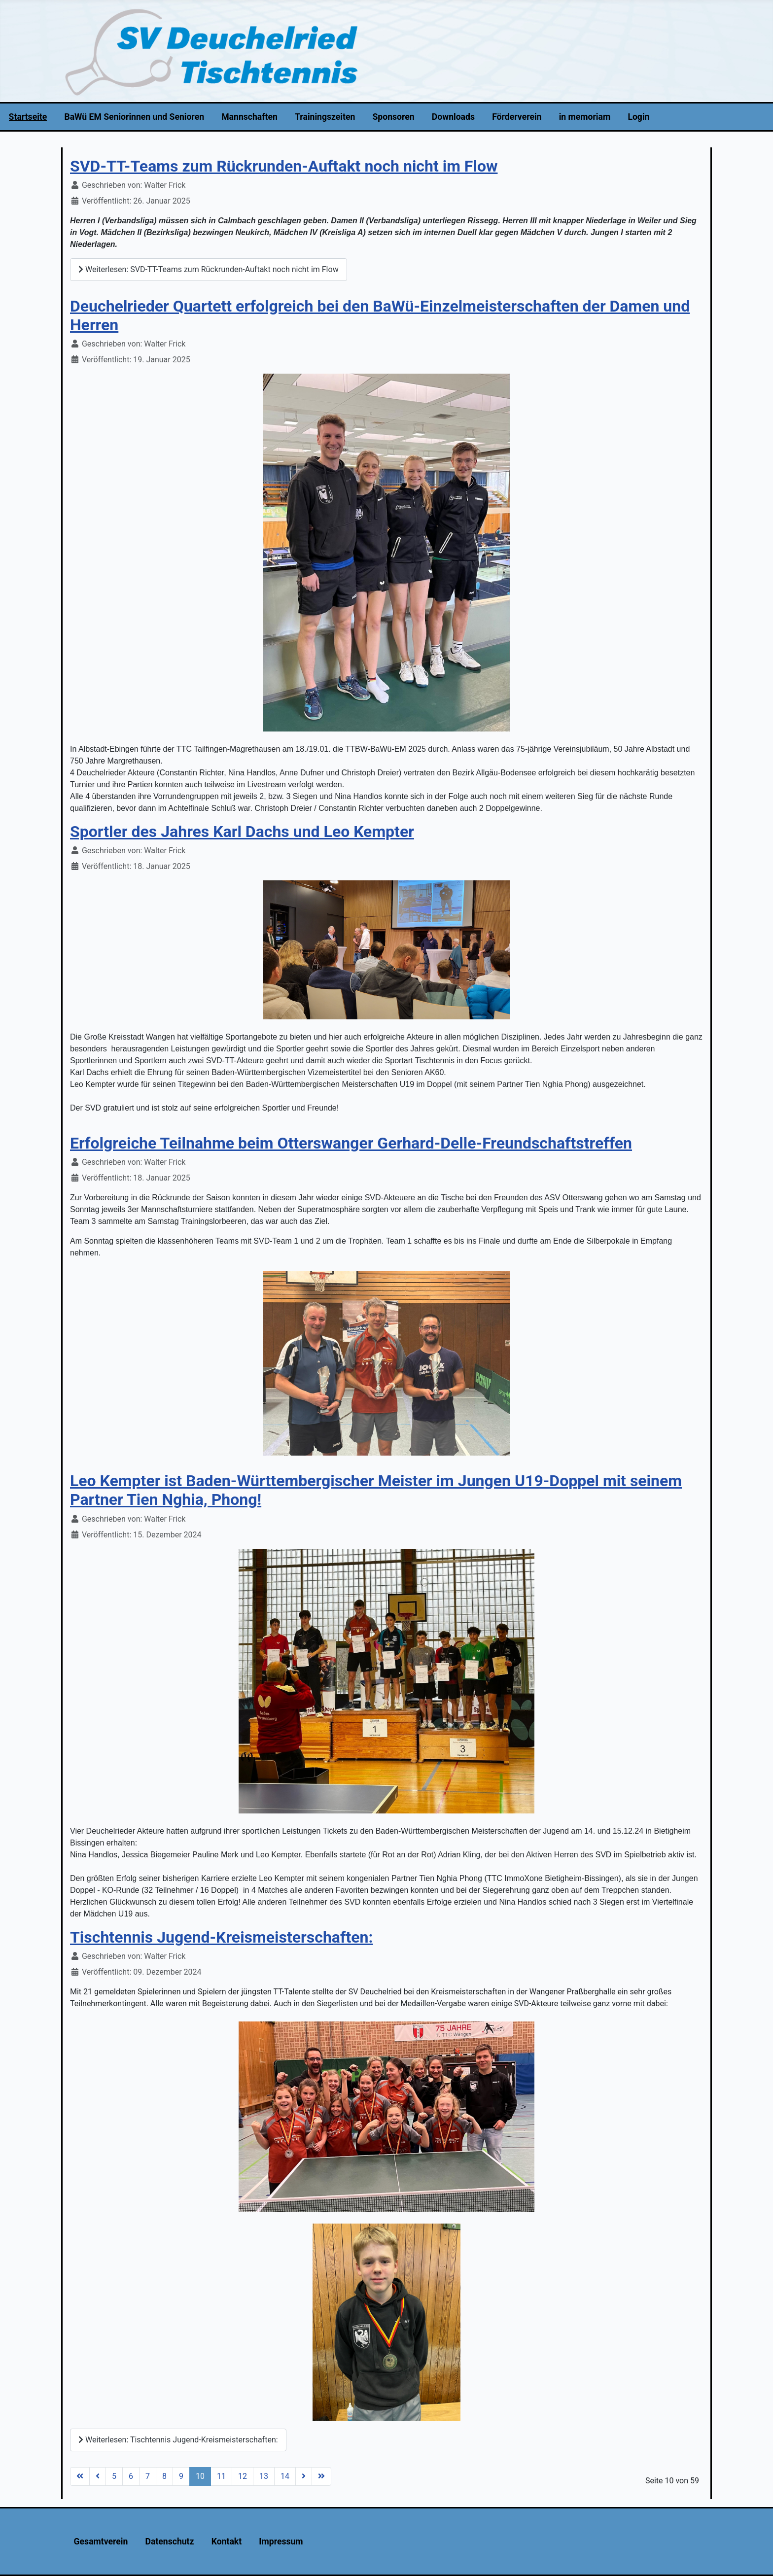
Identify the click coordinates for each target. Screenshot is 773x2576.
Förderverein (516, 117)
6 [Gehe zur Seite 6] (131, 2476)
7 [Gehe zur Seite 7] (147, 2476)
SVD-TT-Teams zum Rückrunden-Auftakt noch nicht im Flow (283, 166)
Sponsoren (394, 117)
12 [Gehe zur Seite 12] (242, 2476)
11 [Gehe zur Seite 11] (221, 2476)
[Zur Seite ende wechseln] (321, 2476)
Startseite (28, 117)
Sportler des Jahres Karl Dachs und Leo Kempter (242, 831)
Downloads (453, 117)
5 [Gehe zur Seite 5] (114, 2476)
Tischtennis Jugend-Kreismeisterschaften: (221, 1937)
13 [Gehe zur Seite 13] (263, 2476)
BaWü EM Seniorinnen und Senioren (134, 117)
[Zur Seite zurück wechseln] (97, 2476)
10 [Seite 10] (200, 2476)
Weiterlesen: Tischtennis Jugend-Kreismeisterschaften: (178, 2439)
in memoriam (585, 117)
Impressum (281, 2541)
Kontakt (226, 2541)
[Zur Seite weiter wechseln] (303, 2476)
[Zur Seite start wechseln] (80, 2476)
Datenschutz (169, 2541)
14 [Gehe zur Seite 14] (285, 2476)
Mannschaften (249, 117)
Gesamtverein (101, 2541)
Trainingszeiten (325, 117)
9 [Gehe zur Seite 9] (181, 2476)
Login (638, 117)
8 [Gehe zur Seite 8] (164, 2476)
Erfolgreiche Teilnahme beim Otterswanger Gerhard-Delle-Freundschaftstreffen (351, 1143)
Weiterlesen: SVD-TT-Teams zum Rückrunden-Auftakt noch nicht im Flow (208, 269)
